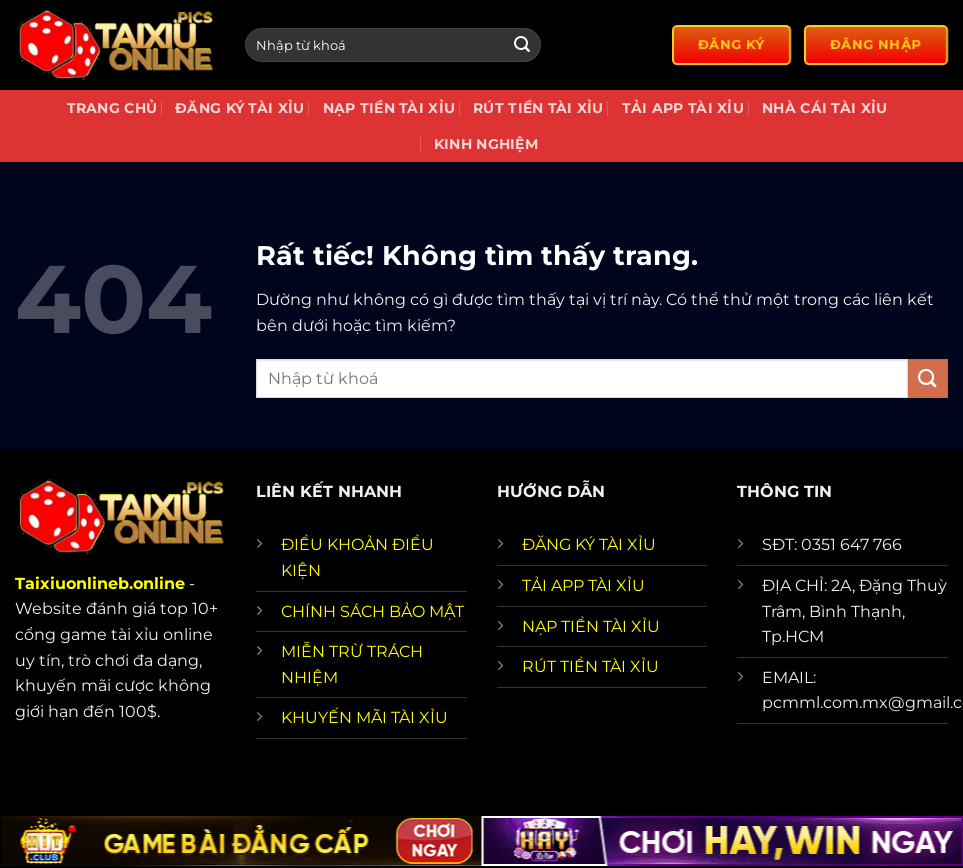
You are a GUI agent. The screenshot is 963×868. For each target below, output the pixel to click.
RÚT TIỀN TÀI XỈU (590, 666)
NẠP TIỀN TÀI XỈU (591, 626)
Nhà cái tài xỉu (824, 108)
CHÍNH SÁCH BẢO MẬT (372, 611)
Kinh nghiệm (486, 144)
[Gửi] (522, 45)
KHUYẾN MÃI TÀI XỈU (364, 717)
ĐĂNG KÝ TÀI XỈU (589, 544)
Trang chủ (112, 108)
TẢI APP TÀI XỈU (583, 585)
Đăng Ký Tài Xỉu (239, 108)
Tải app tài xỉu (683, 108)
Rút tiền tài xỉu (538, 108)
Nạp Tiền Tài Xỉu (389, 108)
